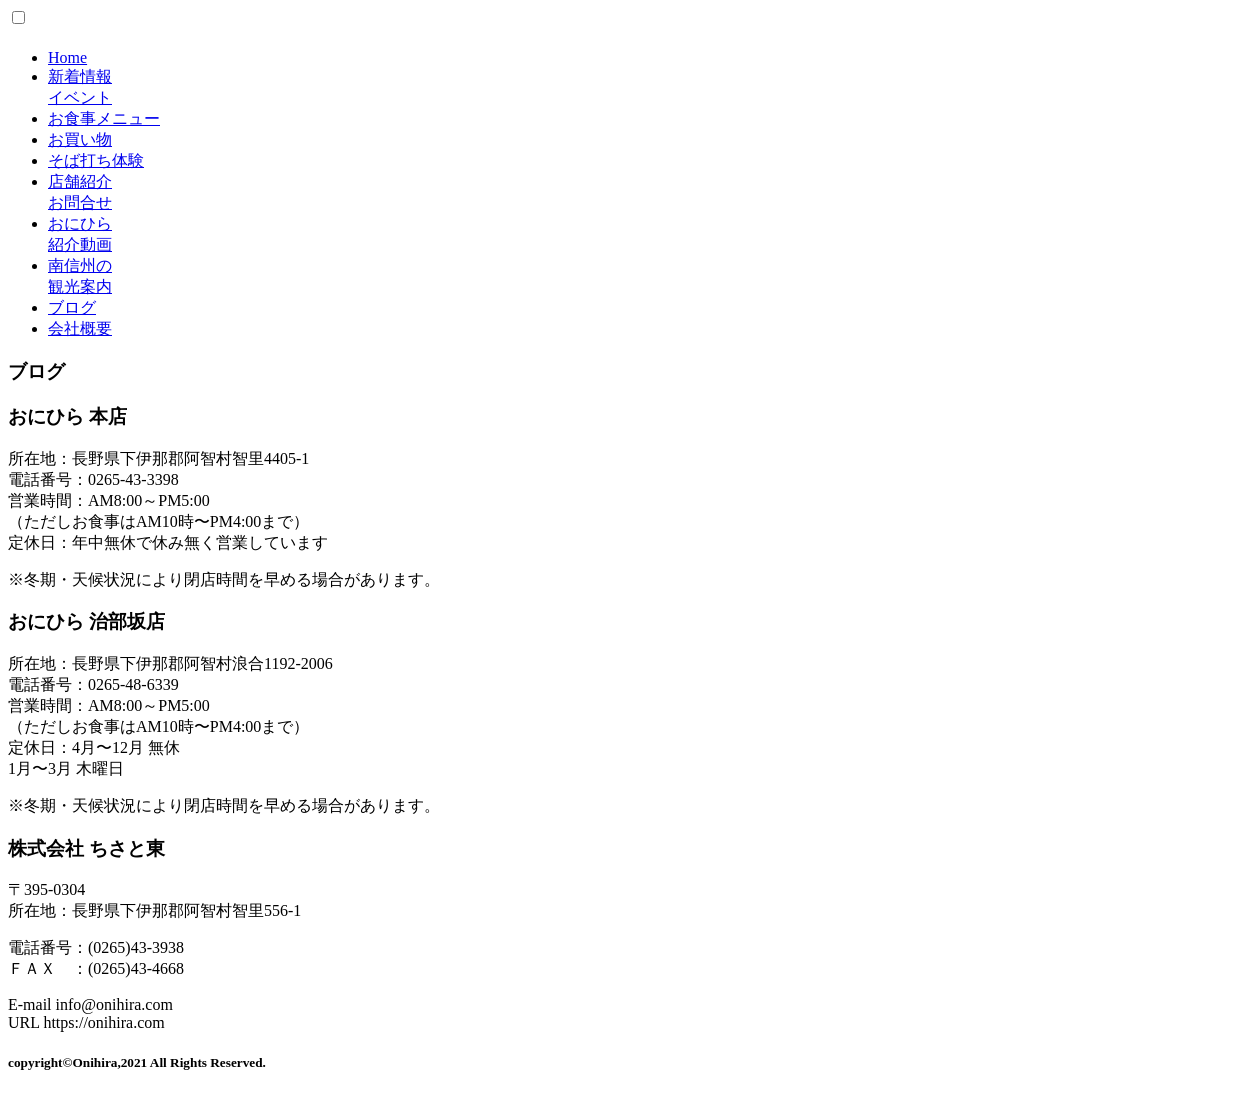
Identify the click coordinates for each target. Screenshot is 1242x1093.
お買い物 (80, 139)
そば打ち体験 (96, 160)
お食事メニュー (104, 118)
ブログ (72, 307)
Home (67, 57)
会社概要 (80, 328)
